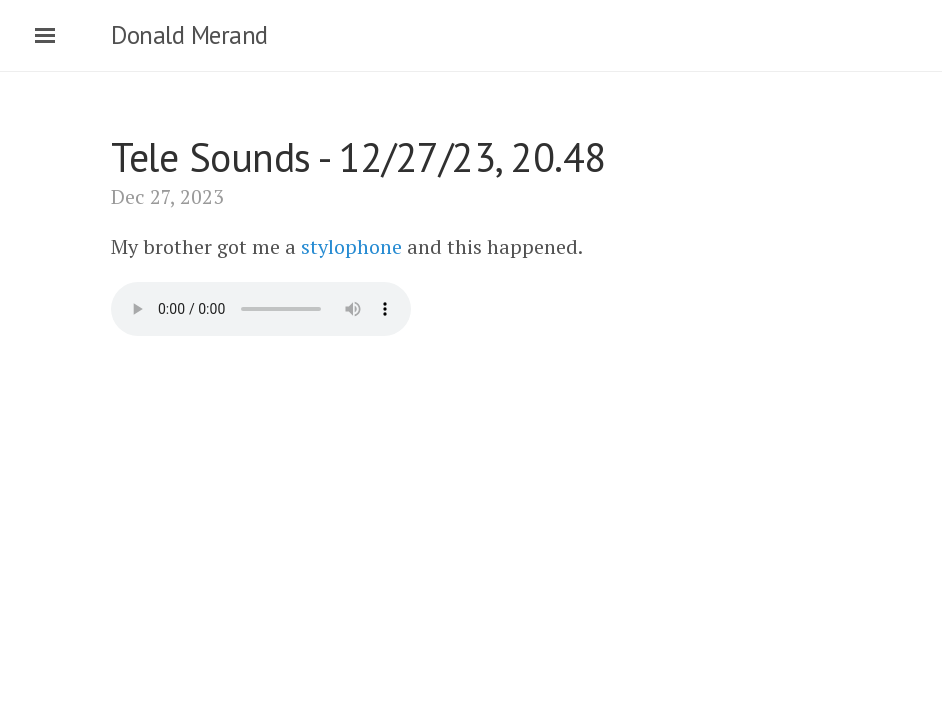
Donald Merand (189, 35)
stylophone (351, 246)
